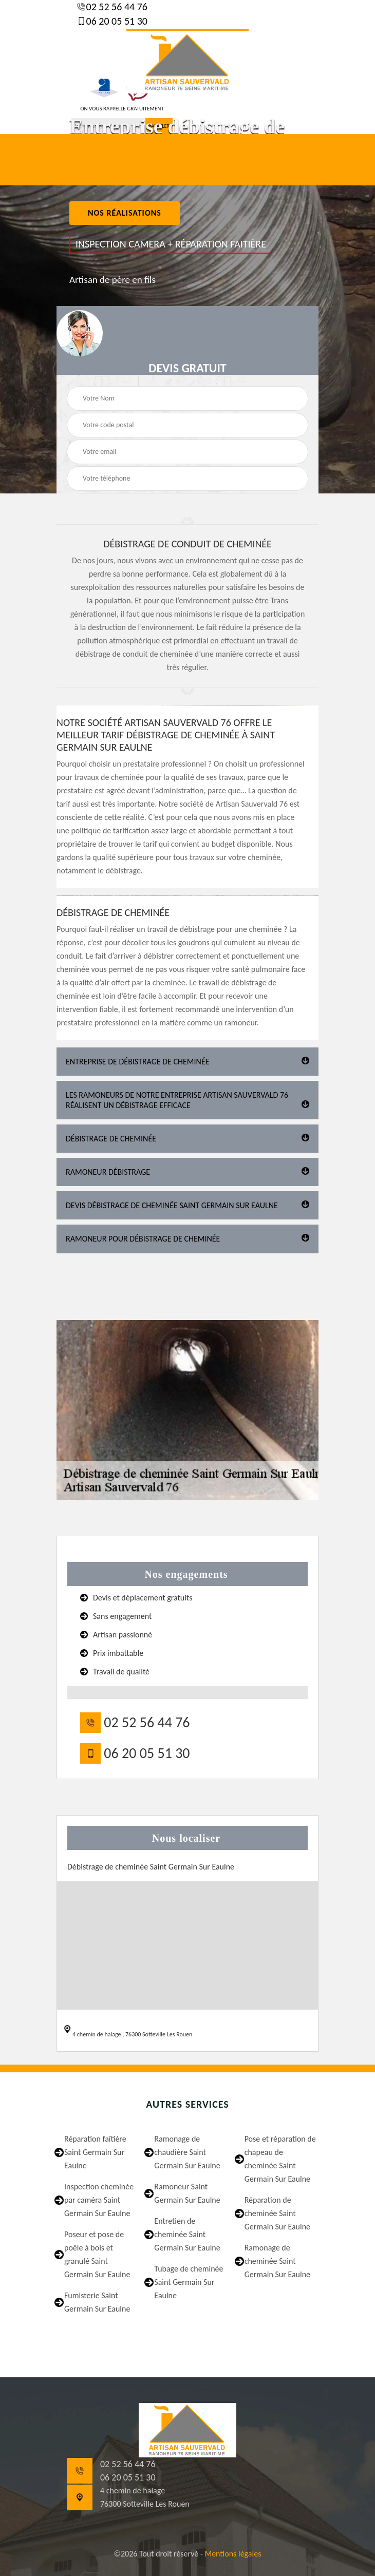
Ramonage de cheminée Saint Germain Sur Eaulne (277, 2261)
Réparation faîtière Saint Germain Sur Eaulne (95, 2152)
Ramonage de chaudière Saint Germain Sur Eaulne (187, 2152)
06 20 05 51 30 (115, 21)
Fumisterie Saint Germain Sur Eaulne (97, 2302)
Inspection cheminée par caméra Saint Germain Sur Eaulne (99, 2200)
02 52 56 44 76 (115, 7)
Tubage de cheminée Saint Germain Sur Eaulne (188, 2282)
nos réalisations (124, 213)
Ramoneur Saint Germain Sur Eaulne (187, 2193)
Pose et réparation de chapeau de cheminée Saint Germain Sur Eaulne (280, 2159)
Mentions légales (232, 2554)
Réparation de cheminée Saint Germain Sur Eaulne (277, 2213)
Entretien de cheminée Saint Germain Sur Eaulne (187, 2234)
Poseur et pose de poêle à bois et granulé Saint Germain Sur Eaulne (97, 2254)
